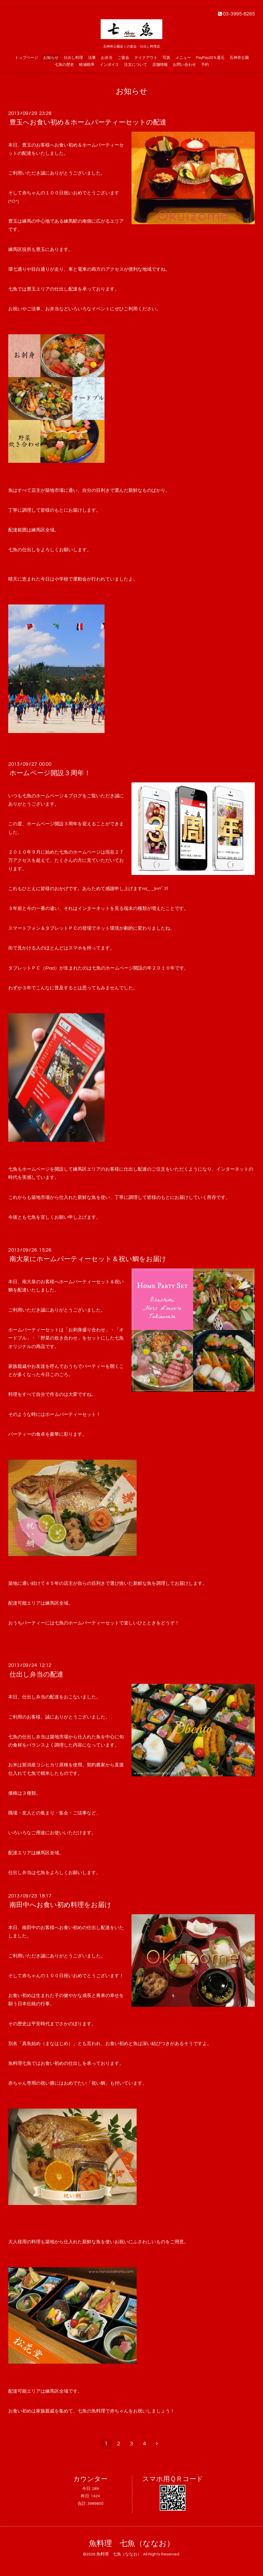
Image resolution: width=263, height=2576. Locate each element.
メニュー (183, 58)
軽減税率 (87, 65)
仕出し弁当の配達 (36, 1674)
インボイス (109, 65)
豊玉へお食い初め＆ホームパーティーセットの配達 (88, 122)
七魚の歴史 (64, 65)
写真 (166, 58)
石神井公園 (239, 58)
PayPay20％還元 (210, 58)
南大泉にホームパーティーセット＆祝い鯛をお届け (88, 1259)
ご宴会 (123, 58)
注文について (135, 65)
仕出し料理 (73, 58)
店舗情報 (160, 65)
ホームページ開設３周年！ (50, 773)
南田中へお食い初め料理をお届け (60, 1905)
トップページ (26, 58)
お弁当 (106, 58)
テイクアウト (145, 58)
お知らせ (51, 58)
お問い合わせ (184, 65)
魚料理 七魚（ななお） (131, 2543)
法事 (92, 58)
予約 (205, 65)
